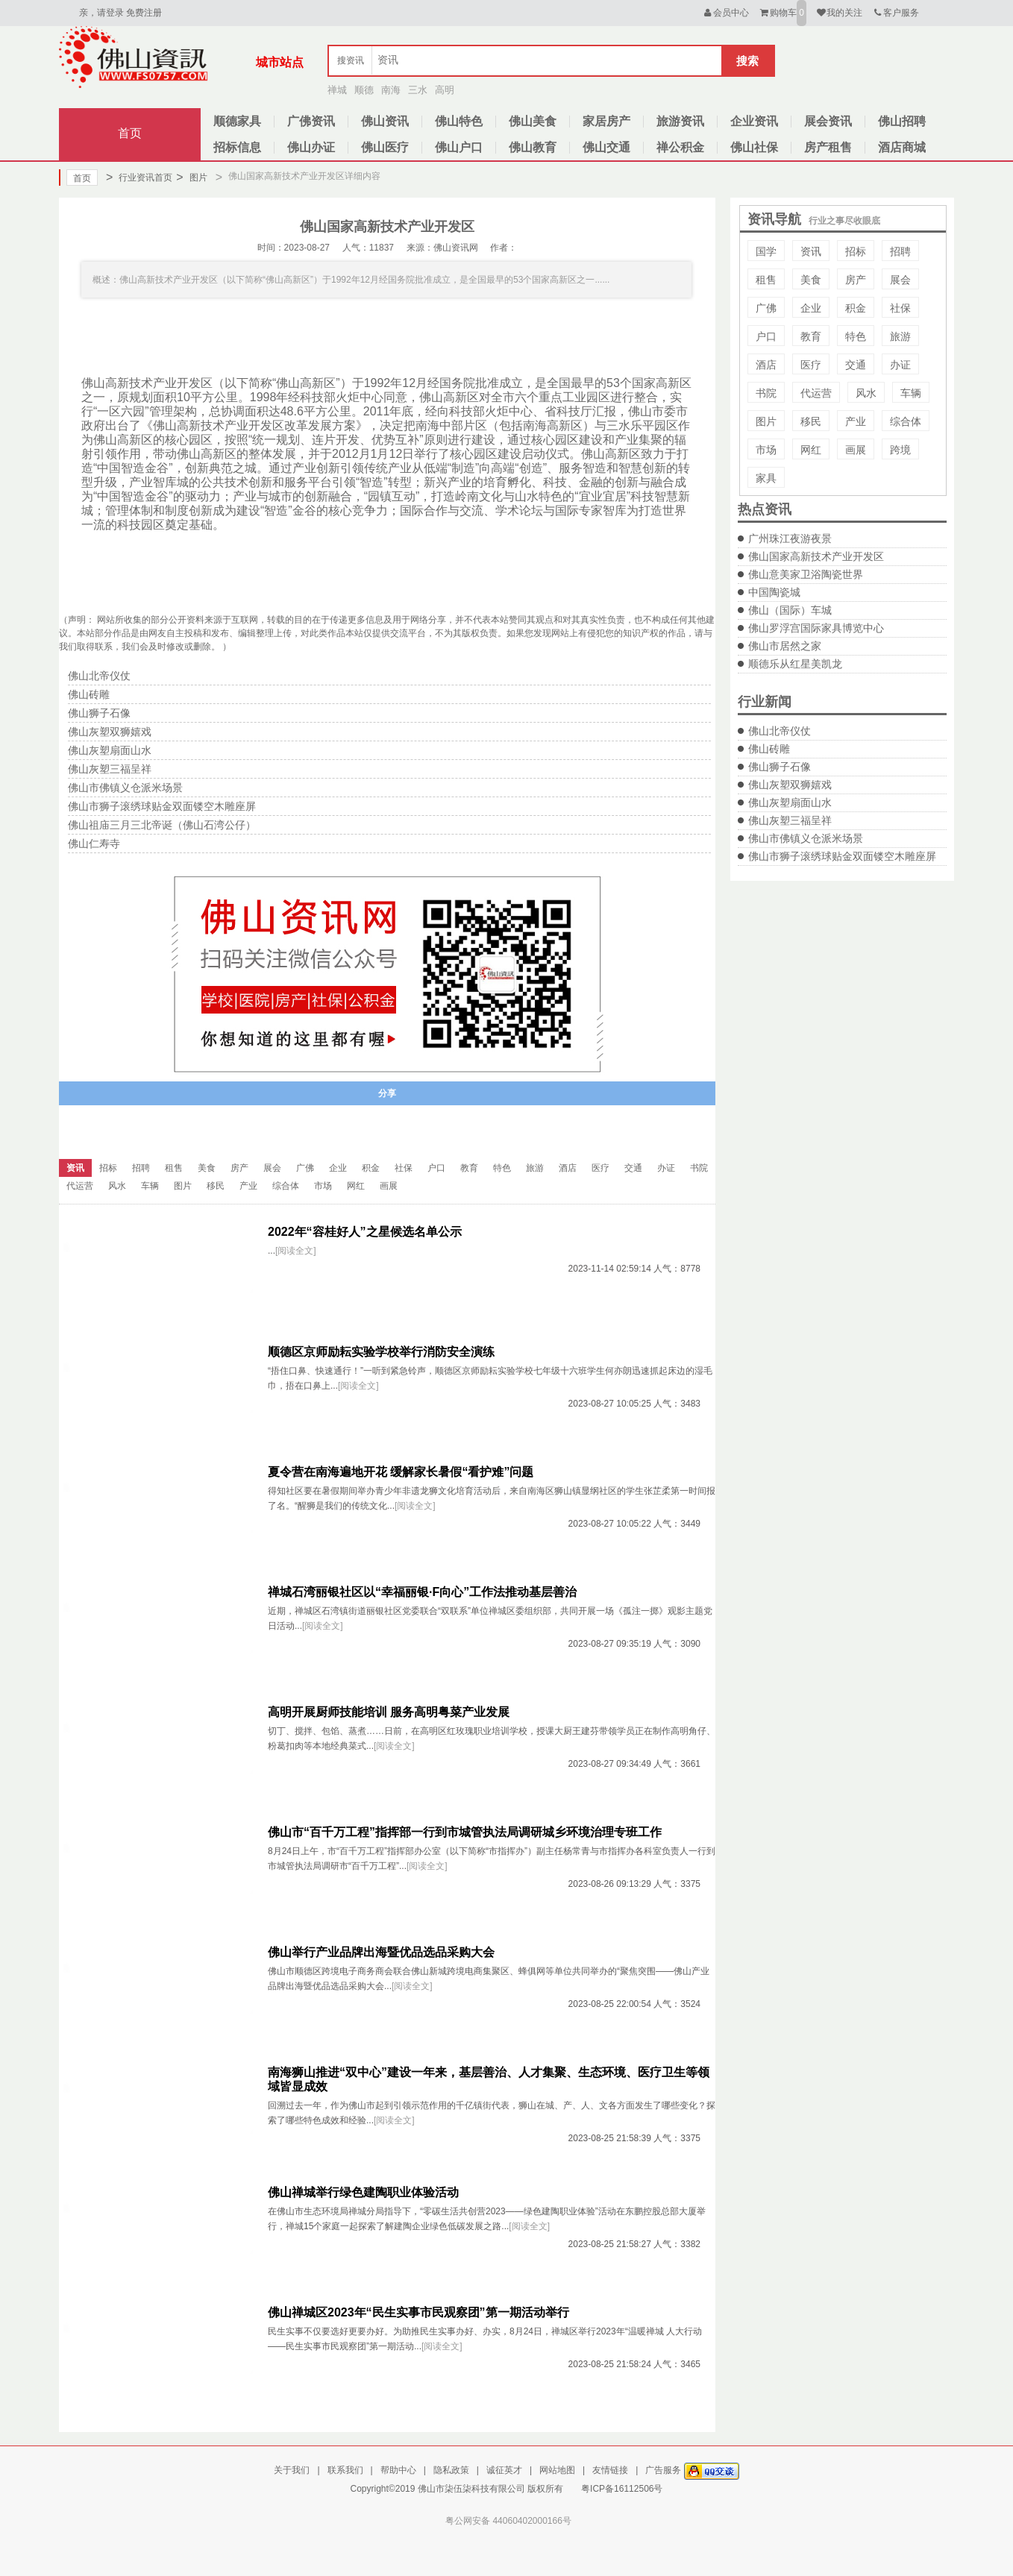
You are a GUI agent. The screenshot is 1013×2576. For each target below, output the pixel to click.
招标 (855, 251)
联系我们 (345, 2470)
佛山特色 (459, 121)
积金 (855, 308)
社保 (900, 308)
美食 (810, 280)
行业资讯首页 (139, 177)
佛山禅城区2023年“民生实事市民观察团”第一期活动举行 (418, 2312)
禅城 (337, 89)
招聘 (900, 251)
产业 (855, 421)
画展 (855, 450)
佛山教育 (532, 147)
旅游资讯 (680, 121)
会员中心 (725, 12)
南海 (391, 89)
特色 (855, 336)
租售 (766, 280)
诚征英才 (504, 2470)
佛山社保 (754, 147)
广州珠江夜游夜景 (790, 538)
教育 (810, 336)
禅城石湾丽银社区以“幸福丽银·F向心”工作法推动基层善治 (422, 1592)
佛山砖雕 (769, 749)
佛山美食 (532, 121)
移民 (810, 421)
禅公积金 (680, 147)
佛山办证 (311, 147)
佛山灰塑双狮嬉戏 (790, 785)
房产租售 (828, 147)
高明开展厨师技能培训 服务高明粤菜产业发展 (388, 1712)
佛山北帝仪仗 (779, 731)
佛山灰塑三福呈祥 (790, 820)
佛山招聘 (902, 121)
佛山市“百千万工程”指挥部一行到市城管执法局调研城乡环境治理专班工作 (465, 1832)
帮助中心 (398, 2470)
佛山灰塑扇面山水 (790, 802)
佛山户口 (459, 147)
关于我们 (292, 2470)
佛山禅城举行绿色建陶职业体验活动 (363, 2192)
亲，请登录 (101, 12)
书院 (766, 393)
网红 (810, 450)
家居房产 (606, 121)
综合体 (905, 421)
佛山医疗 (385, 147)
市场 (766, 450)
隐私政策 (451, 2470)
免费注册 (144, 12)
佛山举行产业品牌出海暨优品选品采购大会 (381, 1952)
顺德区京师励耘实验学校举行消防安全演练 (381, 1351)
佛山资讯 (385, 121)
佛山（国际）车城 (790, 610)
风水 (866, 393)
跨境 (900, 450)
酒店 (766, 365)
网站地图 (557, 2470)
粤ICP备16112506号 (621, 2489)
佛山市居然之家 (784, 646)
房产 (855, 280)
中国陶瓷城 (774, 592)
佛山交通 (606, 147)
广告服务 (663, 2470)
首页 (130, 133)
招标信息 (237, 147)
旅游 (900, 336)
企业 (810, 308)
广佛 (766, 308)
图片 (191, 177)
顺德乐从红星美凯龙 (795, 664)
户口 (766, 336)
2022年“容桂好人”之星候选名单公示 (365, 1231)
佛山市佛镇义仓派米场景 (805, 838)
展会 (900, 280)
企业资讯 (754, 121)
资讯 (810, 251)
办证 (900, 365)
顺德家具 (237, 121)
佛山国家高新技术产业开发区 (816, 556)
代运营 (816, 393)
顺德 (364, 89)
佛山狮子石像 (779, 767)
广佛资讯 (311, 121)
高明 (444, 89)
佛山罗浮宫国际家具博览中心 (816, 628)
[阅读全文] (295, 1250)
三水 (417, 89)
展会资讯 (828, 121)
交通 (855, 365)
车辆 (910, 393)
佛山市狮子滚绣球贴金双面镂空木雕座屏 (842, 856)
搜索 (747, 60)
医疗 (810, 365)
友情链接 (610, 2470)
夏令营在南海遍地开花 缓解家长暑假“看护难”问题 (400, 1472)
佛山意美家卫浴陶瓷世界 (805, 574)
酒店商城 (902, 147)
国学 (766, 251)
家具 (766, 478)
